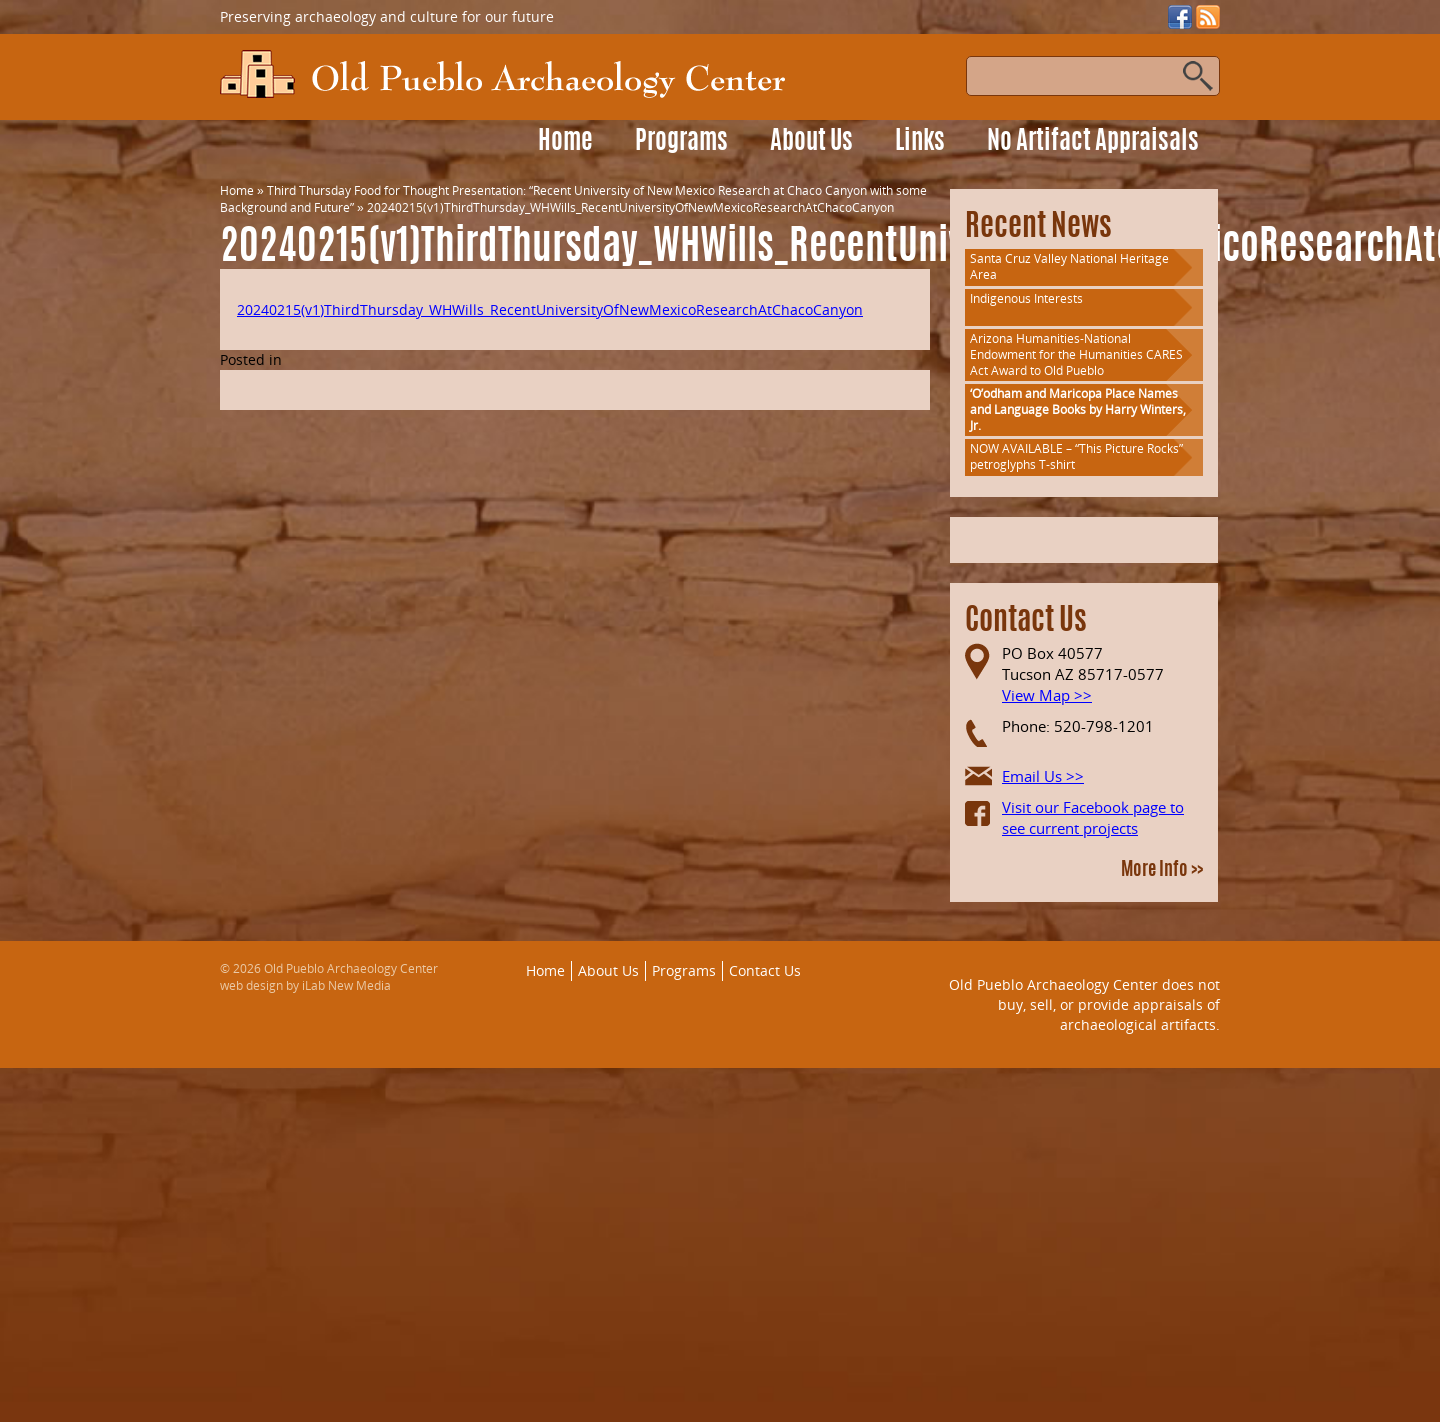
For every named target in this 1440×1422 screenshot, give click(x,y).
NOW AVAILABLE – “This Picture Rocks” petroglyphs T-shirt (1076, 456)
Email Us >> (1043, 776)
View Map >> (1047, 695)
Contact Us (765, 970)
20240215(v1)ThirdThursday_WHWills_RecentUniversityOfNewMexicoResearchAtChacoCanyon (550, 309)
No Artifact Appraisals (1093, 142)
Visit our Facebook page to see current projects (1093, 817)
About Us (811, 142)
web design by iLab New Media (305, 985)
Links (920, 142)
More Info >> (1162, 871)
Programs (681, 142)
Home (565, 142)
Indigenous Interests (1026, 298)
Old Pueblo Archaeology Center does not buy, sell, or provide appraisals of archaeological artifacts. (1084, 1004)
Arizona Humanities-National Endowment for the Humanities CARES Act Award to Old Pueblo (1076, 354)
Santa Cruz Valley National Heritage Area (1069, 266)
